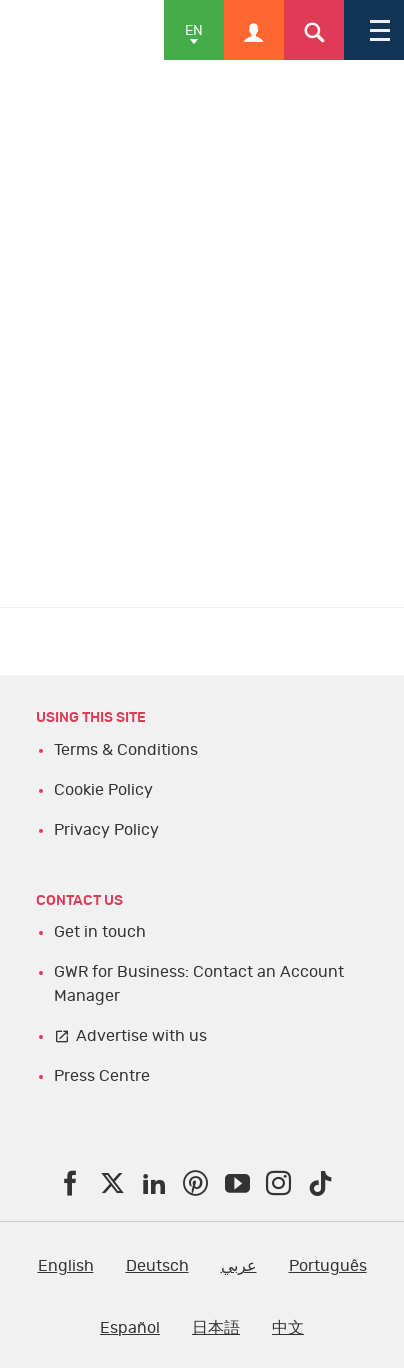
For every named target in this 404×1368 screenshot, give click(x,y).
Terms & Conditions (126, 750)
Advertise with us (141, 1036)
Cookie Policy (103, 790)
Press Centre (102, 1076)
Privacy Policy (106, 830)
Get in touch (100, 932)
